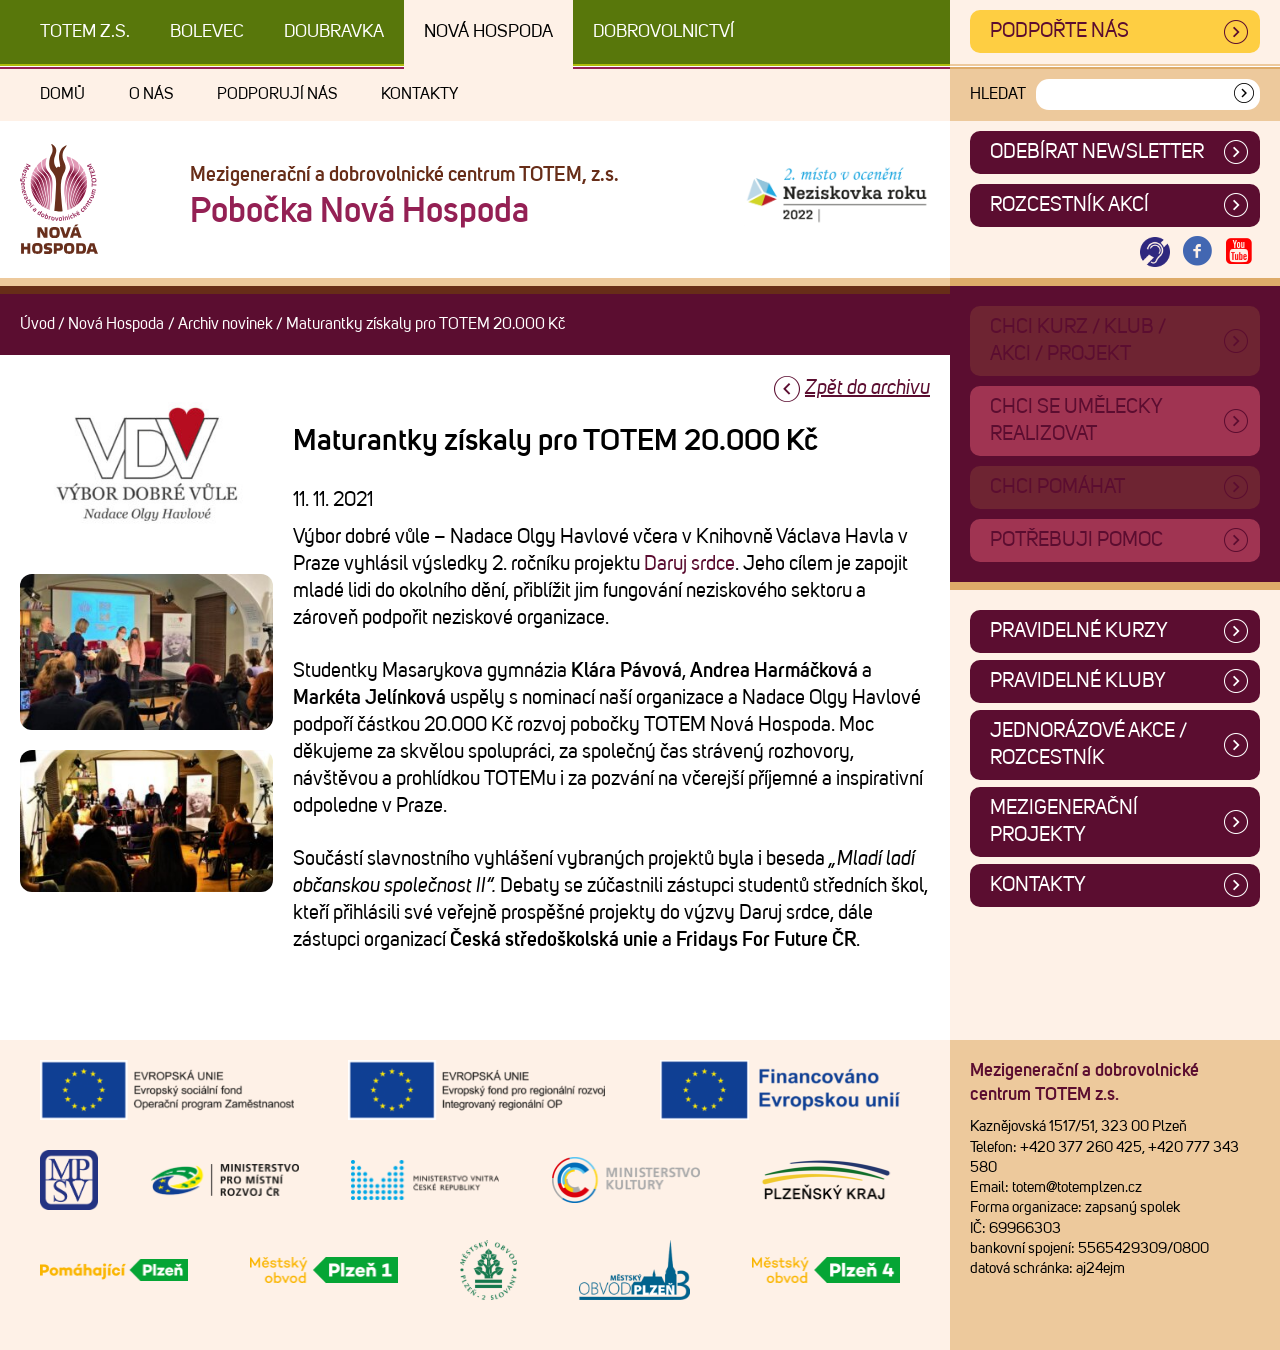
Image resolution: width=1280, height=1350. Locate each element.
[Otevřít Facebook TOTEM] (1197, 252)
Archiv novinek (225, 324)
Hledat (998, 94)
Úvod (37, 324)
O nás (151, 94)
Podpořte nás (1059, 31)
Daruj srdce (689, 564)
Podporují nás (277, 94)
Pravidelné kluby (1078, 681)
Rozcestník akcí (1069, 205)
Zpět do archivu (867, 388)
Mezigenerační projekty (1064, 821)
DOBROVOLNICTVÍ (663, 32)
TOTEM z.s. (85, 32)
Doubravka (334, 32)
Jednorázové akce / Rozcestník (1088, 744)
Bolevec (207, 32)
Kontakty (419, 94)
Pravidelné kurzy (1079, 631)
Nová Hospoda (488, 32)
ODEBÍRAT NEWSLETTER (1097, 152)
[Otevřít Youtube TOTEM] (1239, 252)
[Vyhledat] (1244, 94)
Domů (62, 94)
